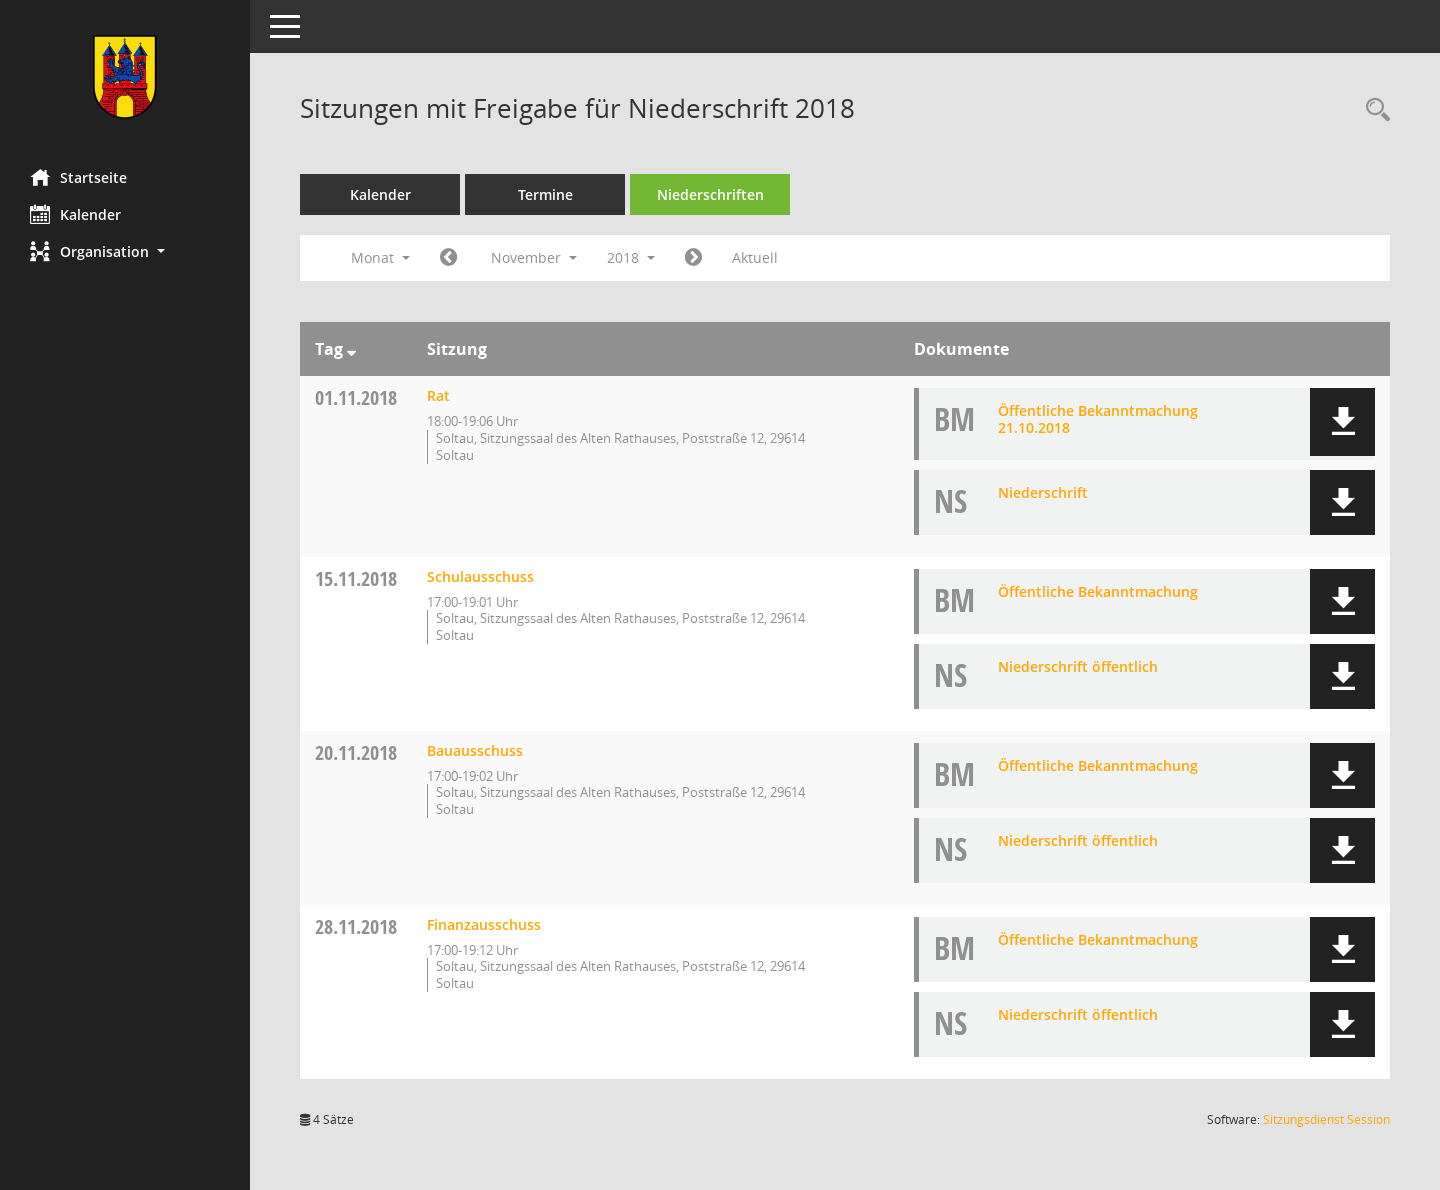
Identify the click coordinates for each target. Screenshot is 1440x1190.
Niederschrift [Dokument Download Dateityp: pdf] (1043, 492)
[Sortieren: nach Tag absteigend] (351, 349)
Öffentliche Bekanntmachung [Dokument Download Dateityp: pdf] (1098, 591)
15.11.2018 (356, 578)
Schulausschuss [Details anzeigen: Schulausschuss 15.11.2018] (480, 576)
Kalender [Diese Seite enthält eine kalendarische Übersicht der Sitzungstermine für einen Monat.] (75, 214)
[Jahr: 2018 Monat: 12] (693, 258)
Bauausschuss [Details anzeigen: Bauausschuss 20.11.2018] (475, 750)
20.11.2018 (356, 752)
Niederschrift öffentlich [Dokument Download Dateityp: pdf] (1078, 666)
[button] (125, 251)
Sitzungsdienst (1326, 1119)
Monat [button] (380, 257)
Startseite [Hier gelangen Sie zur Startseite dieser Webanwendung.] (78, 177)
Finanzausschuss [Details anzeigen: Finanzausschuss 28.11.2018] (484, 924)
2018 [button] (631, 257)
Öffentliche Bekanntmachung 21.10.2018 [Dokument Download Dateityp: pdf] (1098, 419)
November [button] (534, 257)
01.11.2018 (356, 397)
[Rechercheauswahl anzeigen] (1373, 110)
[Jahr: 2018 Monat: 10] (448, 258)
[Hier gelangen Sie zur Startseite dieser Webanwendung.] (125, 77)
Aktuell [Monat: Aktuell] (755, 257)
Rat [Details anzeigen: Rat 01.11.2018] (438, 395)
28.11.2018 (356, 926)
